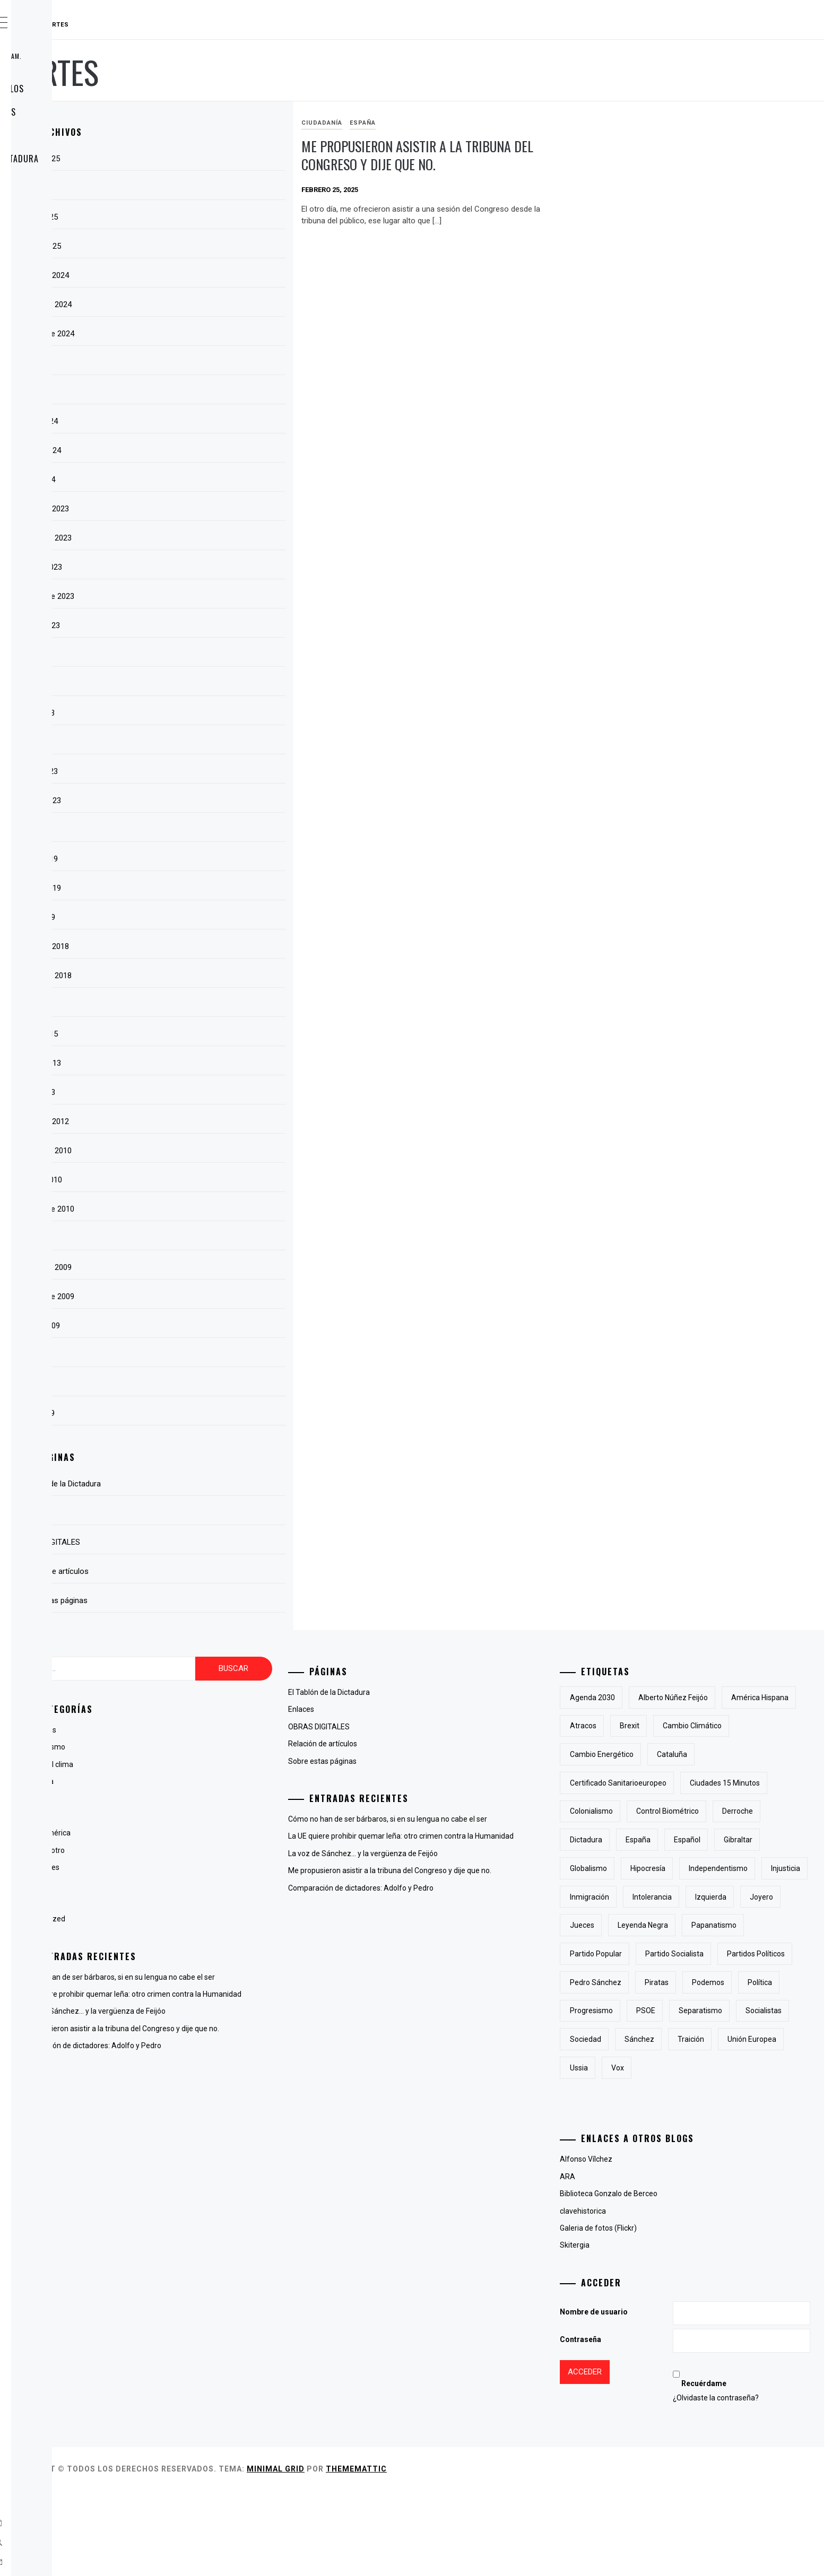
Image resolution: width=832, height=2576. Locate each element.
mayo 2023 (194, 713)
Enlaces (55, 182)
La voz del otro (199, 1850)
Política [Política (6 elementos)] (738, 2068)
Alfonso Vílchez (639, 2244)
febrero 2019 (197, 888)
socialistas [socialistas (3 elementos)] (641, 2124)
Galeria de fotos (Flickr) (651, 2313)
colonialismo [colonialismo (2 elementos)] (737, 1811)
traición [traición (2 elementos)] (636, 2153)
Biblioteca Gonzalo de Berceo (661, 2279)
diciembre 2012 (201, 1121)
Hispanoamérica (202, 1833)
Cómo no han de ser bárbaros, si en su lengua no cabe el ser (274, 1977)
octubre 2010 (198, 1180)
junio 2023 (193, 684)
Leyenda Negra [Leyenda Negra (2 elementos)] (648, 1982)
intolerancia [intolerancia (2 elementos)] (757, 1925)
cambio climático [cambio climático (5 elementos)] (652, 1754)
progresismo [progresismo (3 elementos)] (644, 2096)
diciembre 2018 (201, 946)
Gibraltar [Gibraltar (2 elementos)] (735, 1868)
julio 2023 (191, 654)
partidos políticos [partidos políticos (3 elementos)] (652, 2039)
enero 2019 (194, 917)
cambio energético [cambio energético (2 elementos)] (737, 1754)
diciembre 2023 (201, 509)
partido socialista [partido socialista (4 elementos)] (727, 2010)
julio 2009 (191, 1355)
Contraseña (633, 2425)
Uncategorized (199, 1918)
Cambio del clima (203, 1764)
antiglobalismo (199, 1747)
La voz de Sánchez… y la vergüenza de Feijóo (250, 2023)
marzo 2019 (196, 859)
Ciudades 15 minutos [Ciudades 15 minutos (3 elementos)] (658, 1811)
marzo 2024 (196, 421)
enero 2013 (194, 1092)
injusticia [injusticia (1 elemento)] (637, 1925)
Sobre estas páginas (81, 112)
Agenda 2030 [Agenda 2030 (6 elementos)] (645, 1697)
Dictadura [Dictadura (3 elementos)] (779, 1839)
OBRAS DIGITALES (72, 135)
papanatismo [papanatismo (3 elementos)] (719, 1982)
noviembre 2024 (203, 304)
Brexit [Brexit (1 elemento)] (763, 1725)
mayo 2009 (194, 1413)
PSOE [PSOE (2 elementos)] (698, 2096)
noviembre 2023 (203, 538)
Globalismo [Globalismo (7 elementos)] (641, 1897)
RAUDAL (72, 25)
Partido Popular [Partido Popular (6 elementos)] (649, 2010)
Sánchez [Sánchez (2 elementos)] (752, 2124)
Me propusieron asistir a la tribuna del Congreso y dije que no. (497, 164)
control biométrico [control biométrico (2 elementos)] (654, 1839)
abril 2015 (192, 1004)
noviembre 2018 (203, 975)
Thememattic (515, 2554)
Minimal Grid (435, 2554)
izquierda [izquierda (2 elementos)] (638, 1954)
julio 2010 (191, 1238)
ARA (620, 2262)
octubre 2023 (198, 567)
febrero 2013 (197, 1063)
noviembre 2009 (203, 1267)
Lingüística (193, 1885)
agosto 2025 (197, 158)
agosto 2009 (197, 1325)
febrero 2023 (197, 800)
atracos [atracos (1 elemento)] (717, 1725)
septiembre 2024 (204, 333)
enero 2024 (194, 479)
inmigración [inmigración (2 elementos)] (695, 1925)
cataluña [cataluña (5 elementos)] (638, 1783)
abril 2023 (192, 742)
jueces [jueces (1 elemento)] (736, 1954)
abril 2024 (192, 392)
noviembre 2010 (203, 1150)
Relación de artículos (85, 88)
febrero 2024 (197, 450)
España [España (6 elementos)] (635, 1868)
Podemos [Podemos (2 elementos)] (686, 2068)
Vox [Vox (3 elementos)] (792, 2153)
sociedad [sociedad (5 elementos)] (698, 2124)
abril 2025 (192, 188)
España (466, 122)
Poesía (186, 1902)
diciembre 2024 (201, 275)
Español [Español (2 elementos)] (684, 1868)
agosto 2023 (197, 625)
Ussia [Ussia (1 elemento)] (754, 2153)
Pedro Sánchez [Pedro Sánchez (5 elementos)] (730, 2039)
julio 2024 (191, 363)
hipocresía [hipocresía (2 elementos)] (700, 1897)
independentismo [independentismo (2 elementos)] (771, 1897)
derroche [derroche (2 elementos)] (724, 1839)
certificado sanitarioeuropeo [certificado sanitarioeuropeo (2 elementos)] (725, 1783)
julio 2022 (191, 829)
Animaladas (195, 1730)
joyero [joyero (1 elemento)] (689, 1954)
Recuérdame (733, 2469)
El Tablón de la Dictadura (92, 158)
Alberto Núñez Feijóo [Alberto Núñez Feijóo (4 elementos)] (726, 1697)
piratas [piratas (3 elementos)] (635, 2068)
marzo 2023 (196, 771)
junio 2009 (193, 1384)
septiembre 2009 (204, 1296)
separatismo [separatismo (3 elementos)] (753, 2096)
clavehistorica (636, 2296)
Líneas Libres (197, 1867)
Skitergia (628, 2330)
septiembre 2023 (204, 596)
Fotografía (192, 1816)
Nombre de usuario (647, 2397)
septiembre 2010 (204, 1209)
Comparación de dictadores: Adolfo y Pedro (247, 2069)
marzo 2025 (196, 217)
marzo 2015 (196, 1034)
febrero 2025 (197, 246)
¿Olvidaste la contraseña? (745, 2483)
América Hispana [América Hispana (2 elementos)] (651, 1725)
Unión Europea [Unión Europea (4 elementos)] (697, 2153)
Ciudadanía (425, 122)
